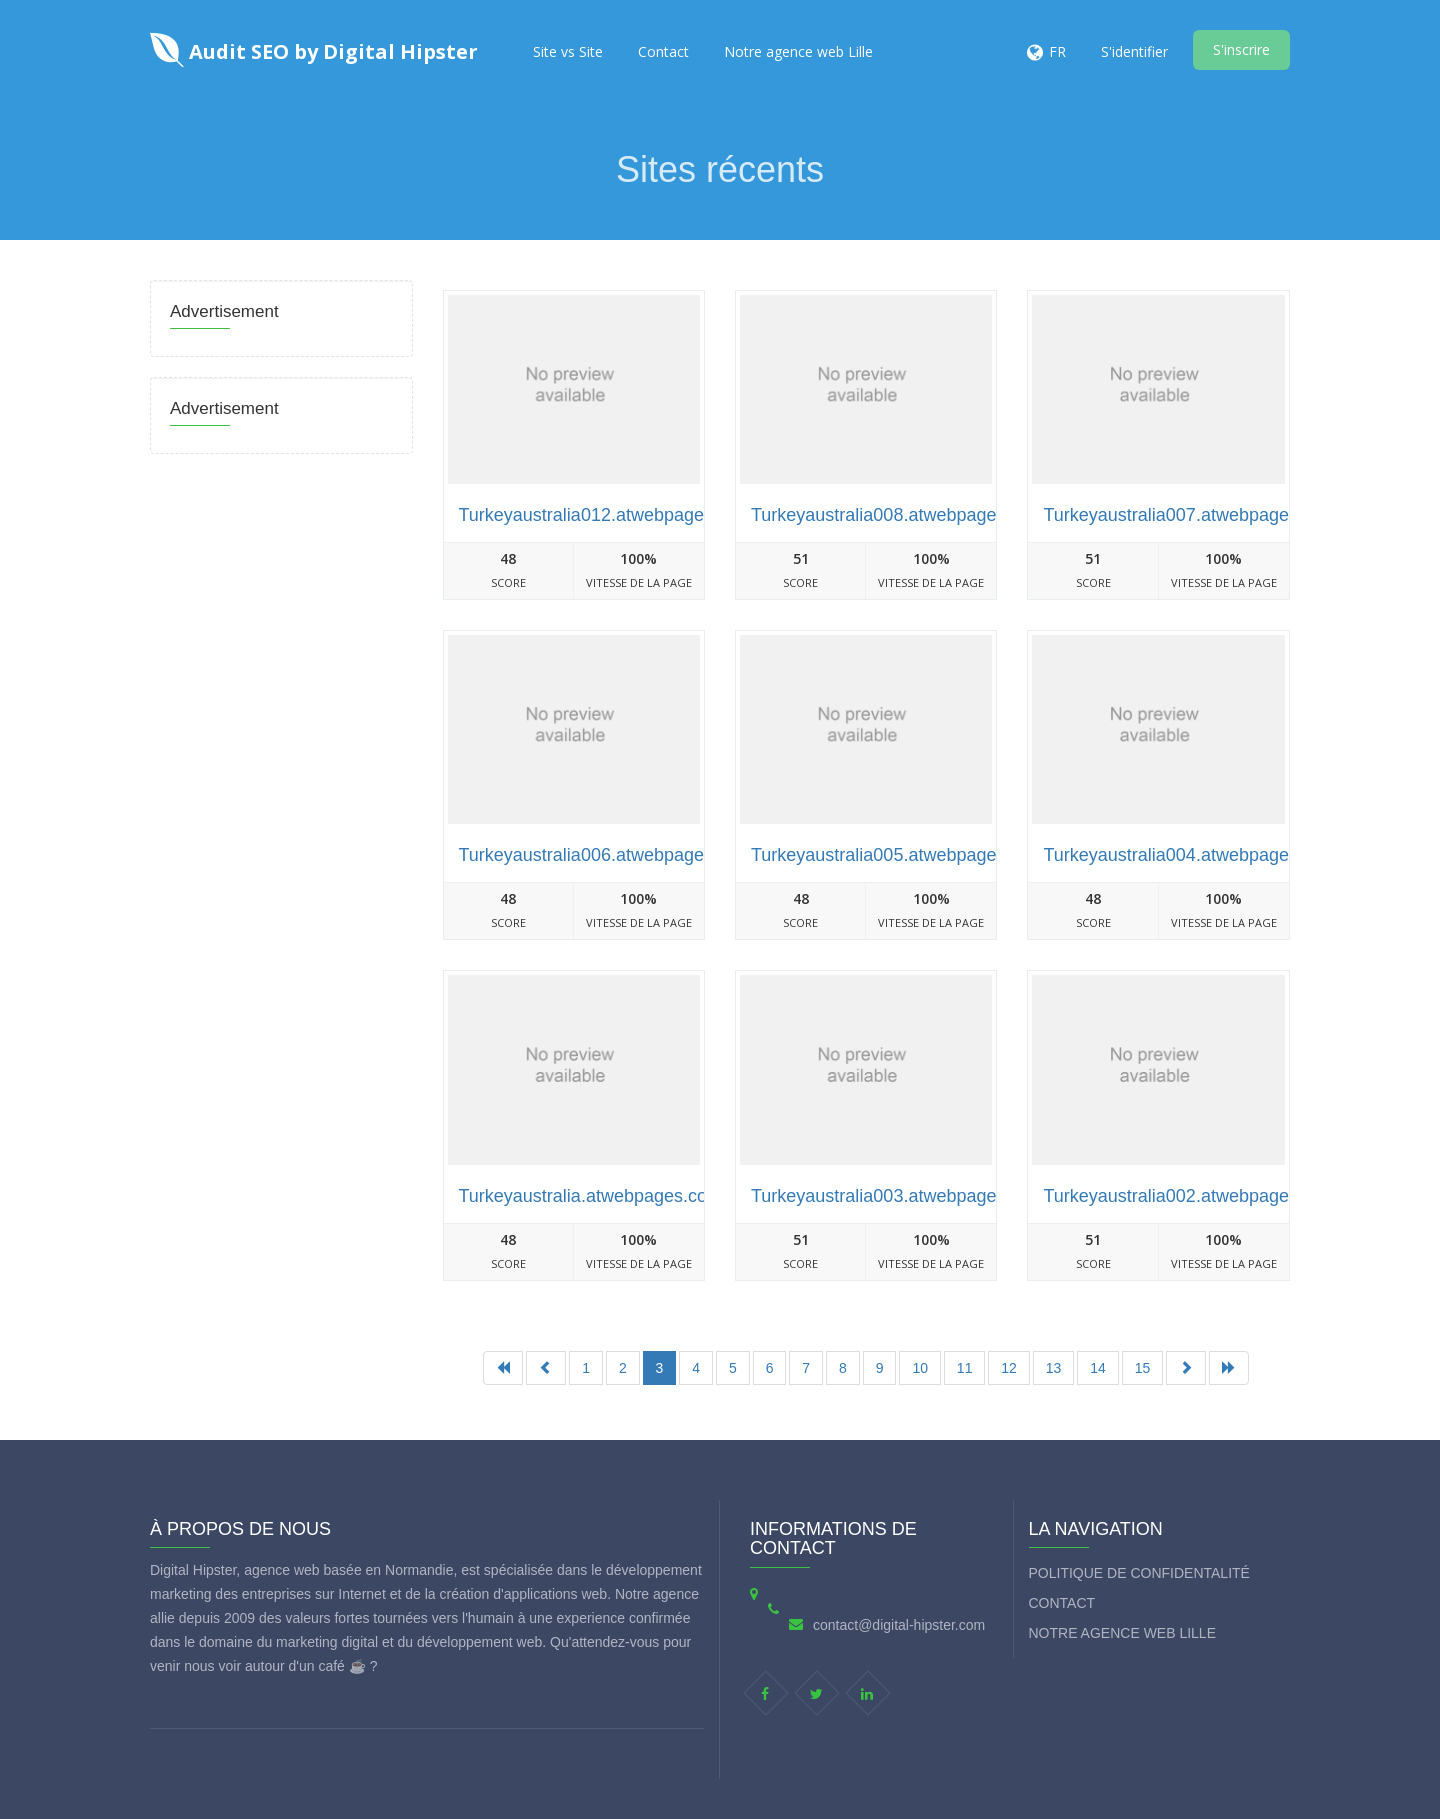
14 (1098, 1368)
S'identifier (1134, 51)
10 (920, 1368)
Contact (663, 51)
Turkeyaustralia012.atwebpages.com (606, 515)
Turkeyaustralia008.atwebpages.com (898, 515)
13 (1054, 1368)
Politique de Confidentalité (1139, 1573)
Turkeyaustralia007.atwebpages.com (1190, 515)
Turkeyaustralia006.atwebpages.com (606, 855)
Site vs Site (568, 51)
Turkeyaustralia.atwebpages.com (590, 1196)
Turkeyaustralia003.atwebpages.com (898, 1196)
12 (1009, 1368)
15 (1143, 1368)
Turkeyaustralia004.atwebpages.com (1190, 855)
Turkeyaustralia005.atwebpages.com (898, 855)
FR (1057, 51)
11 (965, 1368)
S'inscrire (1241, 49)
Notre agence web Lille (798, 51)
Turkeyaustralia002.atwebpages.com (1190, 1196)
